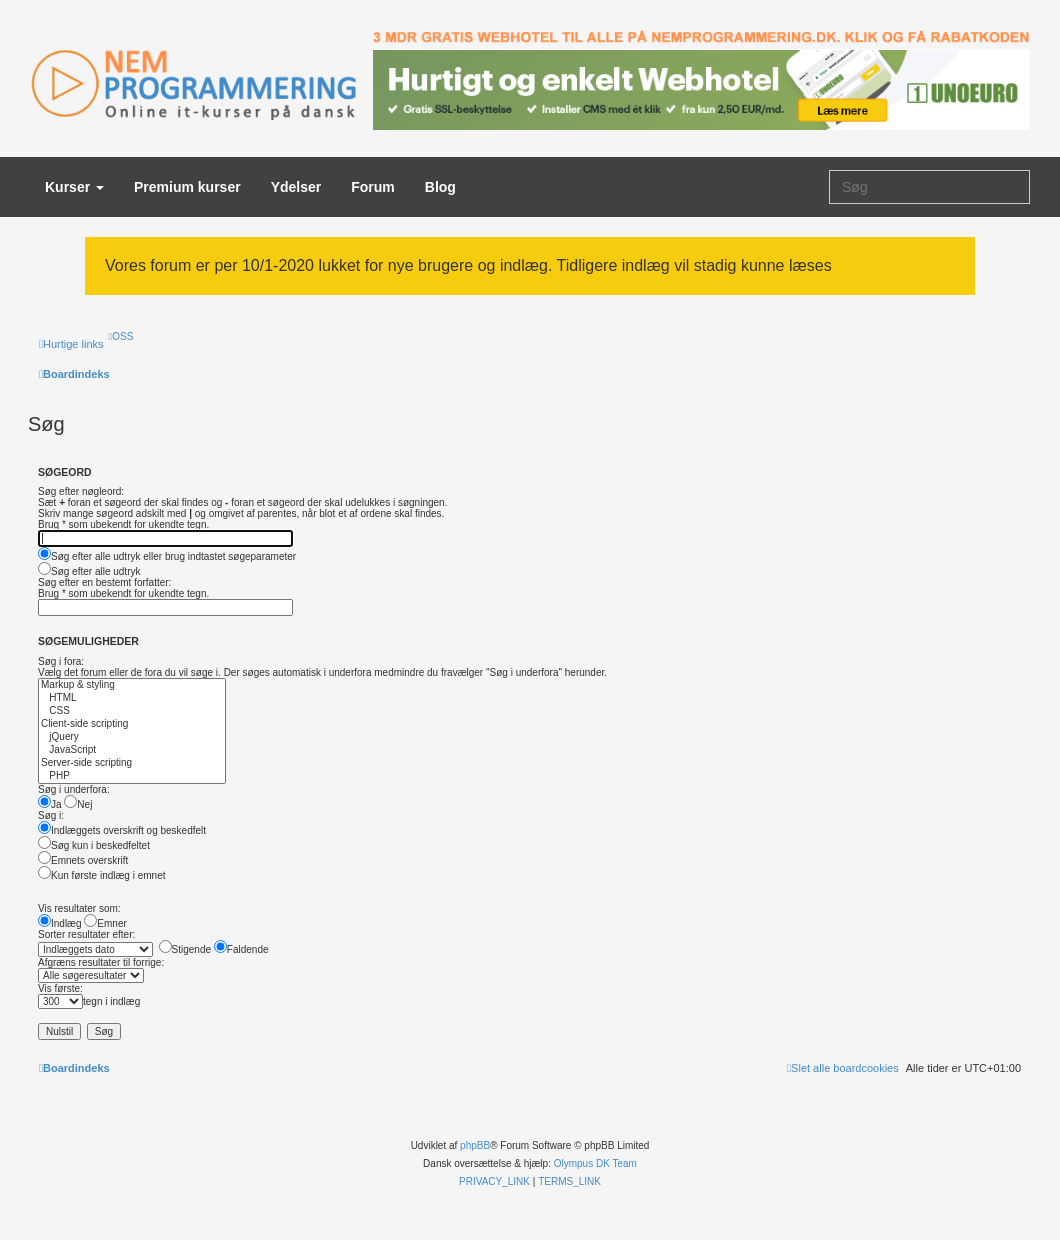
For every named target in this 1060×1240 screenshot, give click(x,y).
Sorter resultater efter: (86, 934)
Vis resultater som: (79, 908)
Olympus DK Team (595, 1163)
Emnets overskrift (83, 860)
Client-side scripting (132, 724)
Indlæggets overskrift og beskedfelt (122, 830)
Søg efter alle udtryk (89, 571)
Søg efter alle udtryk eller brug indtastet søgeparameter (167, 556)
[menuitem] (121, 336)
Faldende (241, 949)
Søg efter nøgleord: (81, 491)
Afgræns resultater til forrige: (101, 962)
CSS (132, 711)
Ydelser (296, 187)
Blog (440, 187)
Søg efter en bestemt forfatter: (104, 582)
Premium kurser (187, 187)
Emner (105, 923)
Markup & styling (132, 685)
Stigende (185, 949)
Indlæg (60, 923)
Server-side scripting (132, 763)
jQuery (132, 737)
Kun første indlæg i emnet (102, 875)
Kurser (74, 187)
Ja (50, 804)
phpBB (475, 1145)
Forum (373, 187)
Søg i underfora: (74, 789)
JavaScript (132, 750)
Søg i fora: (61, 661)
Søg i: (51, 815)
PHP (132, 776)
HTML (132, 698)
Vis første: (60, 988)
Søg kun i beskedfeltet (94, 845)
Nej (78, 804)
